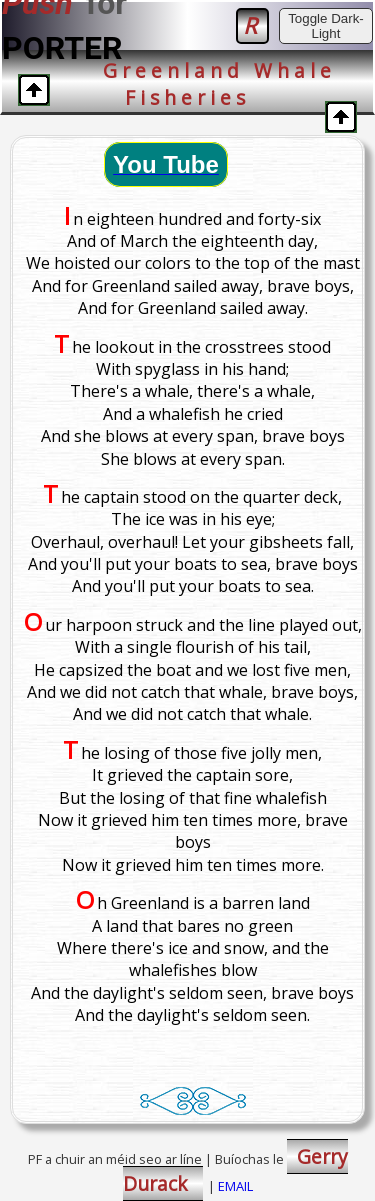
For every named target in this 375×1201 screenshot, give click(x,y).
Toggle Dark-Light (326, 26)
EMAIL (235, 1186)
